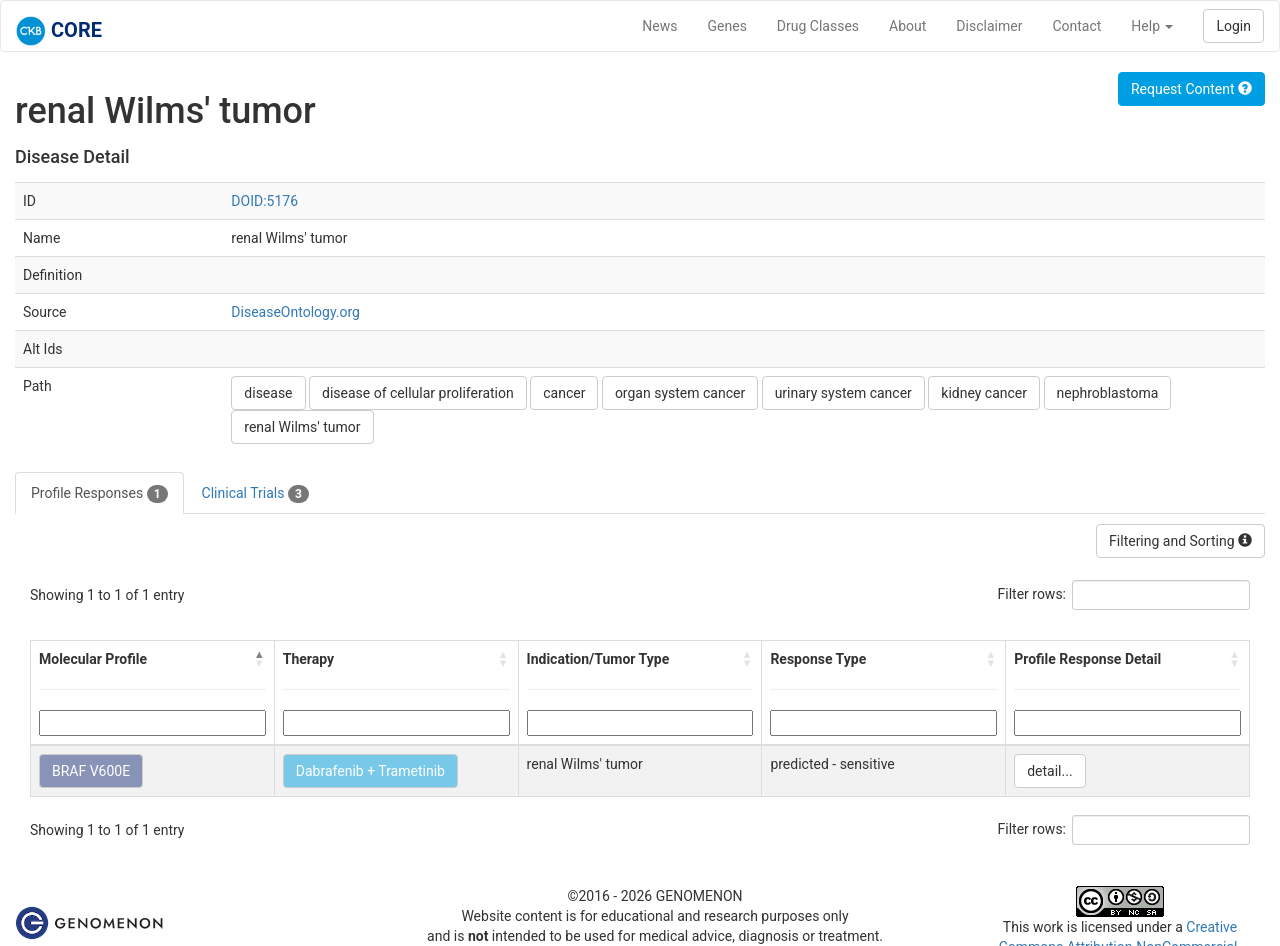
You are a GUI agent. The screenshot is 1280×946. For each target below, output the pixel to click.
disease (268, 393)
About (907, 26)
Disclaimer (989, 26)
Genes (727, 26)
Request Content (1191, 89)
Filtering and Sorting (1180, 541)
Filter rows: (1032, 594)
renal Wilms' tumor (302, 427)
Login (1233, 26)
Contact (1076, 26)
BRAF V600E (91, 771)
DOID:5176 (264, 201)
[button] (260, 659)
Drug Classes (818, 26)
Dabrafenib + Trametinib (370, 771)
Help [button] (1152, 26)
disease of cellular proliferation (418, 393)
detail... (1049, 771)
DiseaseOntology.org (295, 312)
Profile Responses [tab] (99, 494)
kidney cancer (984, 393)
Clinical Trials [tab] (255, 494)
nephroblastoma (1108, 393)
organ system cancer (680, 393)
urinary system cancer (843, 393)
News (659, 26)
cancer (564, 393)
